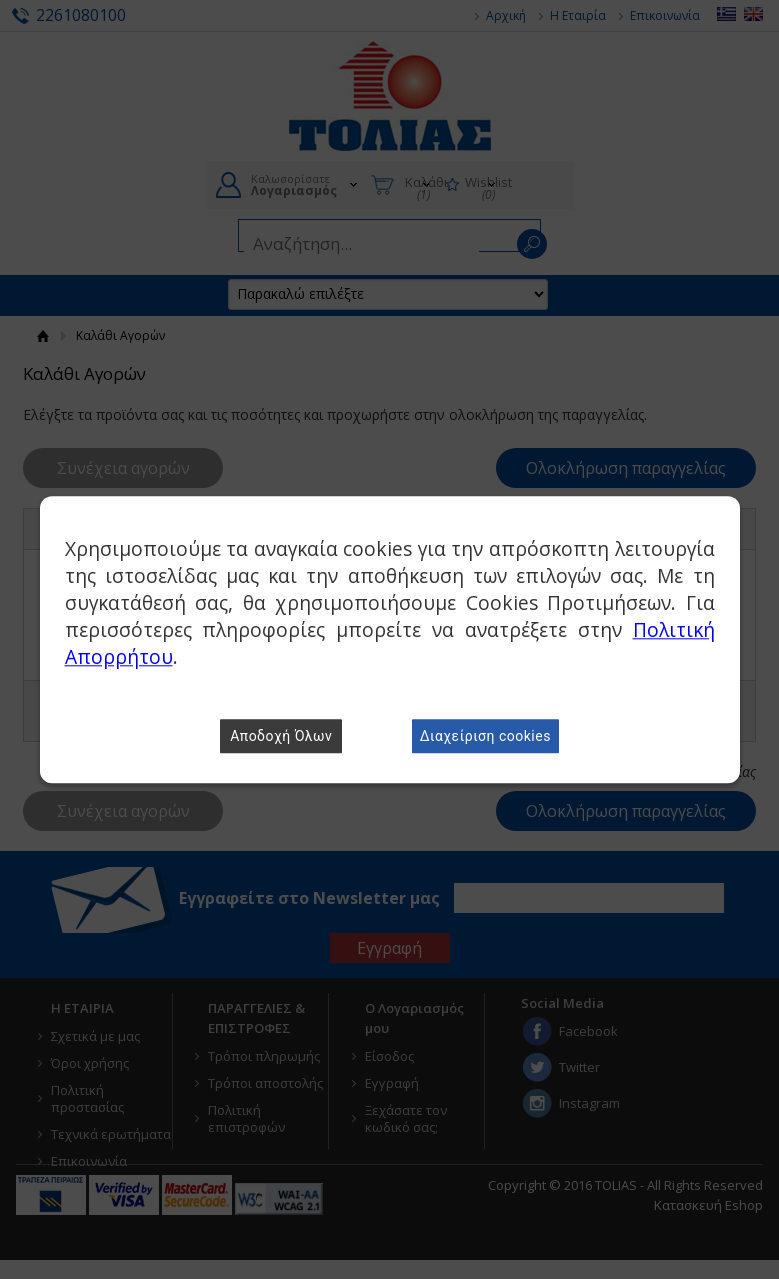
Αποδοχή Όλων (281, 736)
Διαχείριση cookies (485, 736)
